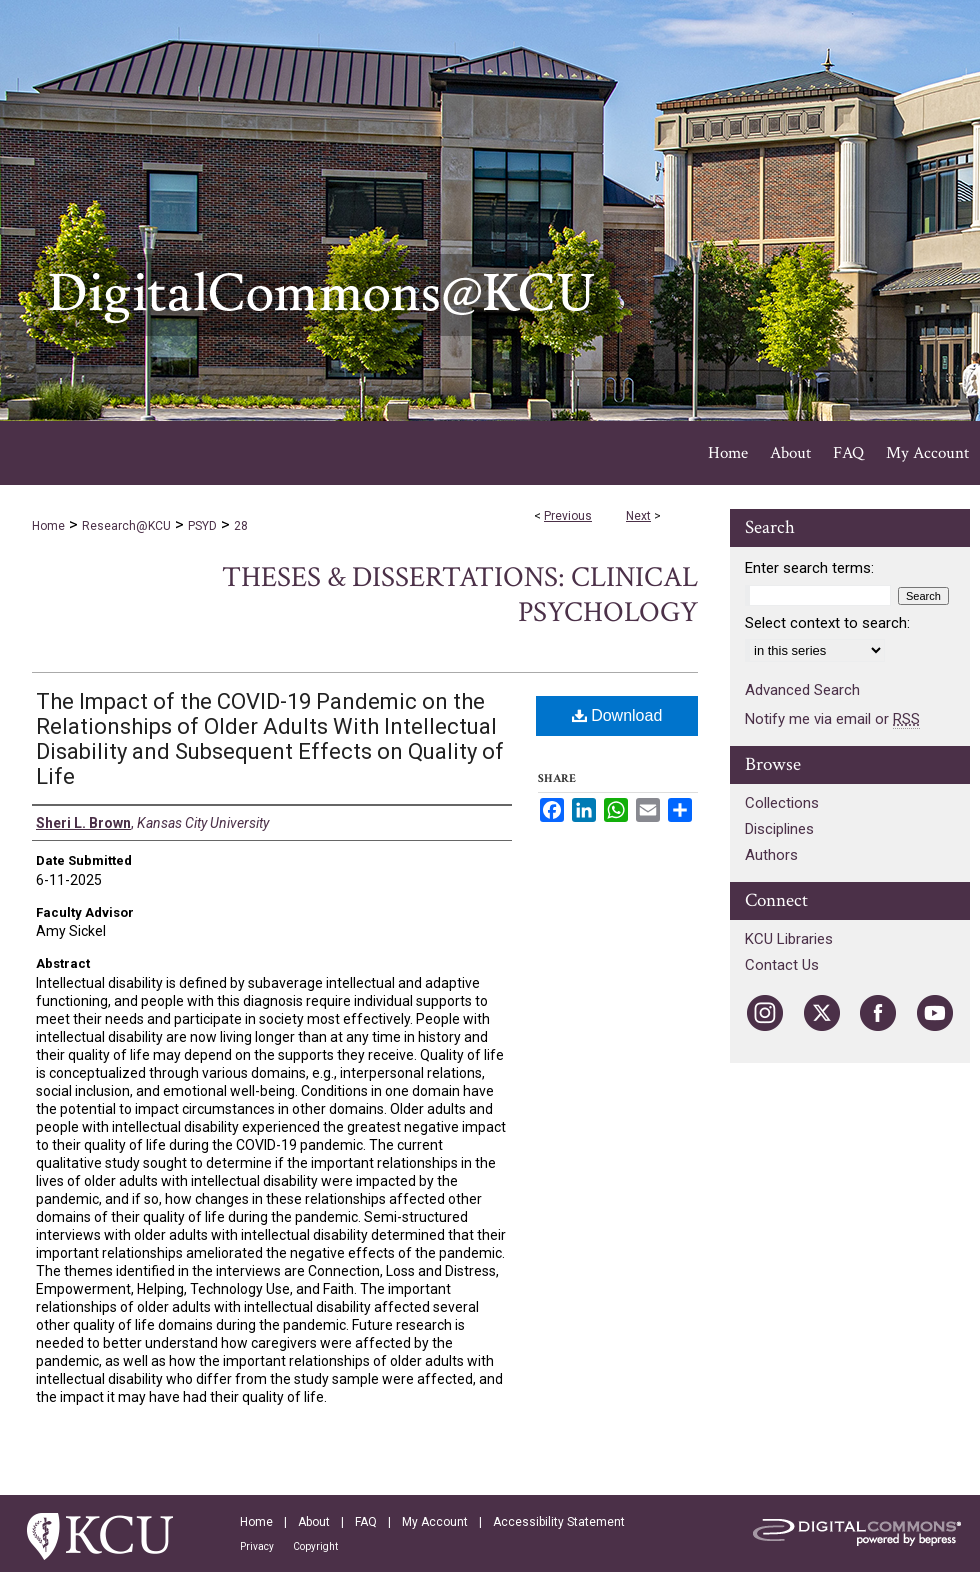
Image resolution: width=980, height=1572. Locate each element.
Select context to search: (827, 623)
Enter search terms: (809, 568)
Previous (568, 516)
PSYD (202, 526)
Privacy (257, 1546)
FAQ (366, 1522)
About (314, 1522)
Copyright (315, 1546)
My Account (435, 1522)
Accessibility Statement (559, 1522)
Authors (771, 855)
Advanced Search (802, 690)
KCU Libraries (789, 939)
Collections (782, 803)
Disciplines (779, 829)
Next (638, 516)
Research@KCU (126, 526)
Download (617, 715)
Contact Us (782, 965)
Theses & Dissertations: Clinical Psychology (460, 595)
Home (48, 526)
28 (241, 526)
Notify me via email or (832, 719)
